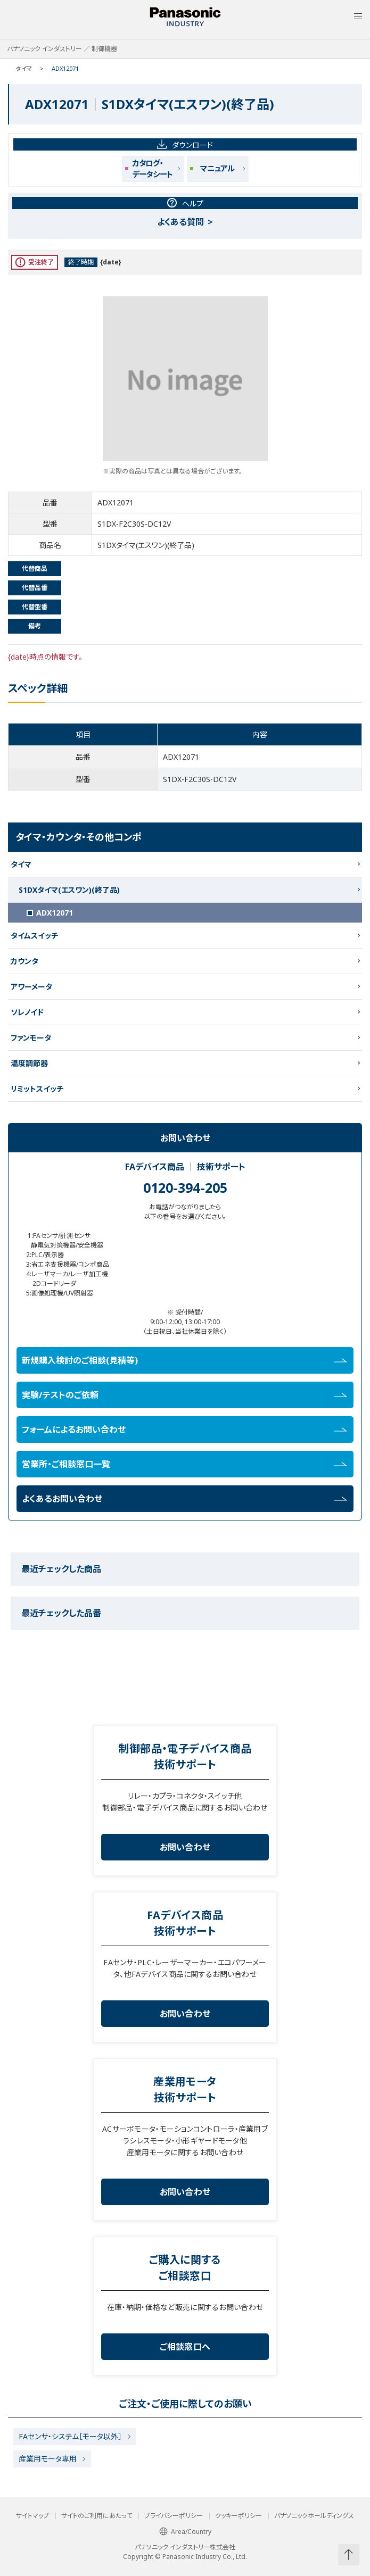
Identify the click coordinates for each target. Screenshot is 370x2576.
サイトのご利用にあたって (96, 2516)
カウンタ (24, 961)
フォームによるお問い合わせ (184, 1429)
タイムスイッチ (34, 935)
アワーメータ (31, 987)
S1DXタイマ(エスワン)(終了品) (69, 890)
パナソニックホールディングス (314, 2516)
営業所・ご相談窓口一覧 (184, 1464)
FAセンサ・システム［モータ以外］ (70, 2436)
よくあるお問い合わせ (184, 1499)
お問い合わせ (185, 1847)
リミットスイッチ (37, 1089)
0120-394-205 (185, 1187)
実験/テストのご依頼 (184, 1395)
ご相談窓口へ (185, 2347)
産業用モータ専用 (48, 2459)
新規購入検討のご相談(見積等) (184, 1360)
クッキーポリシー (238, 2516)
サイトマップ (32, 2516)
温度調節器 (29, 1063)
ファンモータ (31, 1038)
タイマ (24, 68)
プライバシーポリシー (173, 2516)
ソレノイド (27, 1012)
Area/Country (185, 2531)
